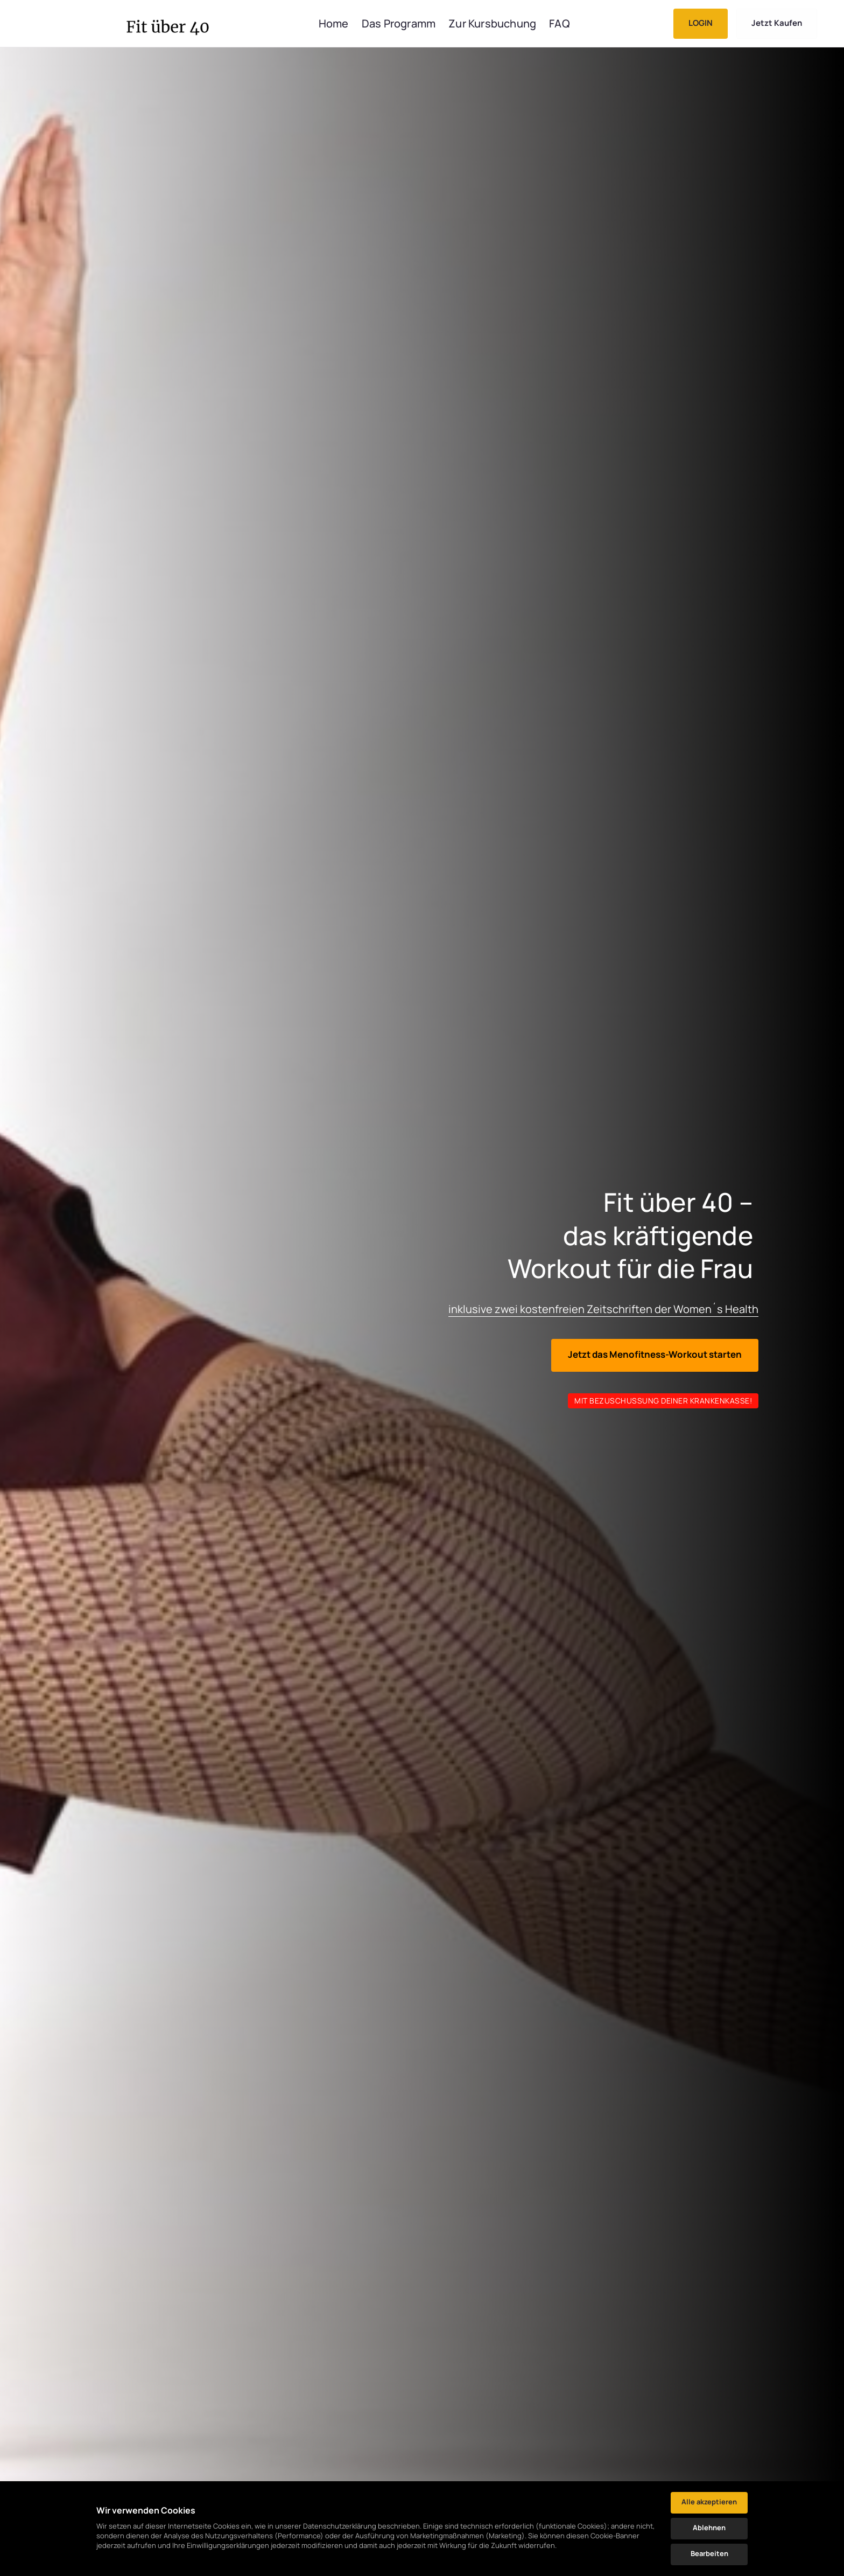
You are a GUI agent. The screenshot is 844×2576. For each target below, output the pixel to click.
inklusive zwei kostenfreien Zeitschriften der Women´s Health (603, 1309)
